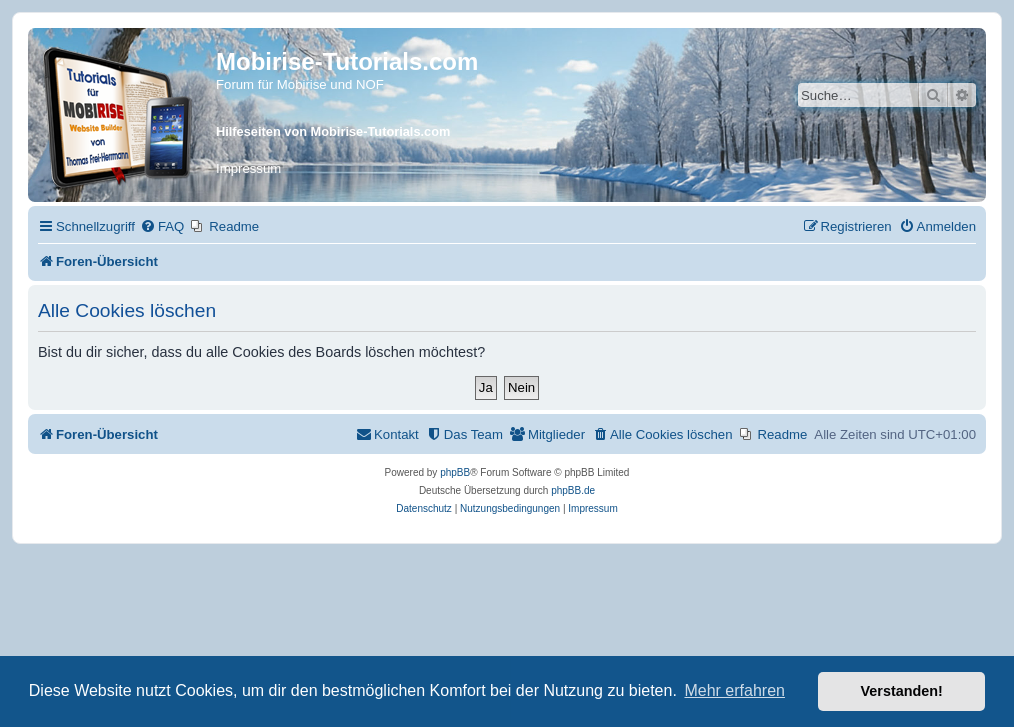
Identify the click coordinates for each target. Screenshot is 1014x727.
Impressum (248, 168)
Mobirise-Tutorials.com (347, 61)
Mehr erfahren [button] (734, 690)
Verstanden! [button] (902, 691)
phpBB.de (573, 490)
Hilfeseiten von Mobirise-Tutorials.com (333, 131)
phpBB (455, 472)
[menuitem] (162, 226)
